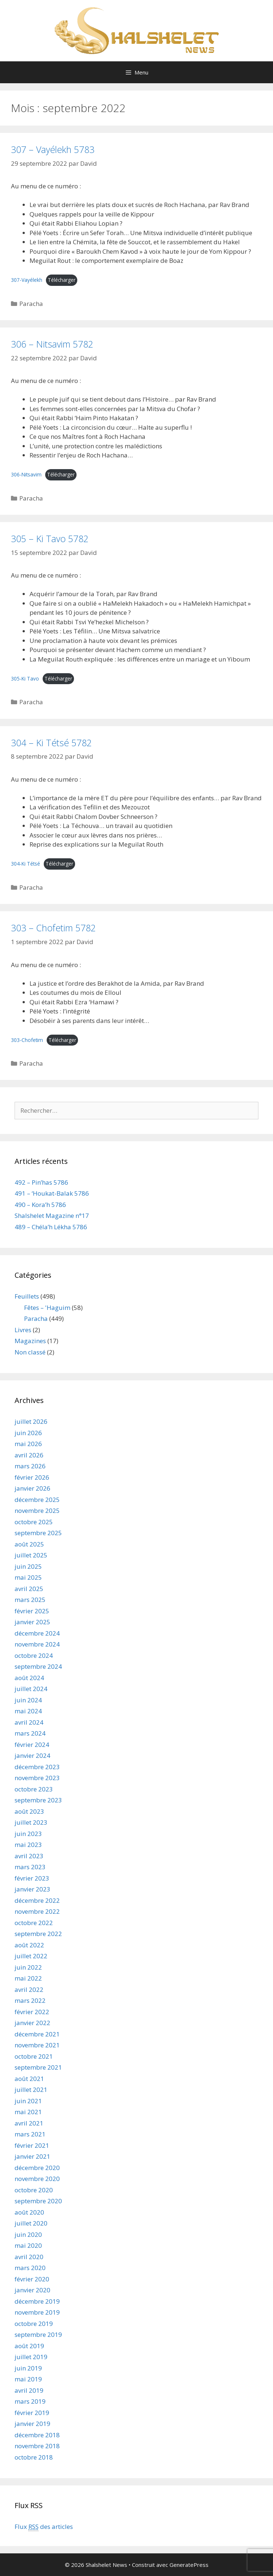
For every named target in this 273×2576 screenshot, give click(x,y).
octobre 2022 (34, 1922)
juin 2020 (28, 2234)
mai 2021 (28, 2112)
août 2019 (29, 2346)
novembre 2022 (37, 1911)
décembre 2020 (37, 2167)
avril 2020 (29, 2257)
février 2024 (32, 1744)
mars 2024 (30, 1733)
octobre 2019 (34, 2323)
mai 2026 (28, 1444)
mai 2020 (28, 2245)
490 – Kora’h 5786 (40, 1204)
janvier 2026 (32, 1488)
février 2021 (32, 2145)
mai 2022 (28, 1978)
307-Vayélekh (26, 279)
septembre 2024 (38, 1666)
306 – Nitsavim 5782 (52, 344)
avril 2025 (29, 1588)
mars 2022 (30, 2000)
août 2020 (29, 2212)
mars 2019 (30, 2401)
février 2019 (32, 2412)
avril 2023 (29, 1856)
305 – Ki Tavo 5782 (50, 538)
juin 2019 (28, 2368)
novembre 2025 (37, 1510)
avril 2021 (29, 2123)
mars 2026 (30, 1466)
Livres (23, 1330)
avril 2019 (29, 2390)
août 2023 (29, 1811)
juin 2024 (28, 1700)
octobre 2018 (34, 2457)
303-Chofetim (27, 1039)
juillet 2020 (31, 2223)
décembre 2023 (37, 1767)
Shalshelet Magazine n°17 (52, 1215)
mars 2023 (30, 1867)
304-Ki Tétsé (25, 863)
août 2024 (29, 1678)
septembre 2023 (38, 1800)
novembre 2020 (37, 2178)
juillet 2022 (31, 1956)
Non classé (30, 1352)
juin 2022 (28, 1967)
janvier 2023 (32, 1889)
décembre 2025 (37, 1499)
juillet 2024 (31, 1688)
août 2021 (29, 2078)
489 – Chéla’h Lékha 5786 (51, 1227)
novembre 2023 (37, 1778)
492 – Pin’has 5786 (41, 1182)
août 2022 (29, 1945)
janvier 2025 (32, 1622)
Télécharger (61, 279)
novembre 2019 (37, 2312)
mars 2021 (30, 2134)
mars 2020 (30, 2267)
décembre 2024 (37, 1633)
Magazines (30, 1341)
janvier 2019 (32, 2423)
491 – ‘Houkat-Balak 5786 (52, 1193)
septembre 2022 (38, 1933)
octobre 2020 (34, 2190)
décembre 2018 (37, 2435)
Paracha (31, 303)
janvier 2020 (32, 2290)
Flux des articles (44, 2526)
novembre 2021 (37, 2045)
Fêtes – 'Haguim (47, 1307)
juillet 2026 (31, 1421)
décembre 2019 (37, 2301)
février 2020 (32, 2279)
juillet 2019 (31, 2357)
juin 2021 (28, 2101)
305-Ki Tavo (25, 678)
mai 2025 (28, 1577)
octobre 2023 (34, 1789)
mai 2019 (28, 2379)
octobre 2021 (34, 2056)
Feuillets (27, 1296)
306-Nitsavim (26, 474)
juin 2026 (28, 1433)
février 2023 (32, 1878)
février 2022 (32, 2012)
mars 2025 (30, 1599)
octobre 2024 (34, 1655)
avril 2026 (29, 1455)
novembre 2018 (37, 2446)
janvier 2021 (32, 2156)
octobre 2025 (34, 1522)
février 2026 (32, 1477)
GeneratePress (188, 2564)
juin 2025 (28, 1566)
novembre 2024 (37, 1644)
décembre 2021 (37, 2034)
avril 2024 (29, 1722)
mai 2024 (28, 1711)
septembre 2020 (38, 2201)
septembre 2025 (38, 1533)
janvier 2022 (32, 2023)
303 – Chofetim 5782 (53, 927)
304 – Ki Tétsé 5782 (51, 742)
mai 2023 (28, 1844)
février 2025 (32, 1611)
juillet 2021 (31, 2089)
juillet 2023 (31, 1822)
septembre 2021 (38, 2067)
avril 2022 (29, 1989)
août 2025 (29, 1544)
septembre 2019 (38, 2334)
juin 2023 (28, 1833)
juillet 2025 (31, 1555)
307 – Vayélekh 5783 (52, 149)
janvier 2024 (32, 1755)
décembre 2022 (37, 1900)
